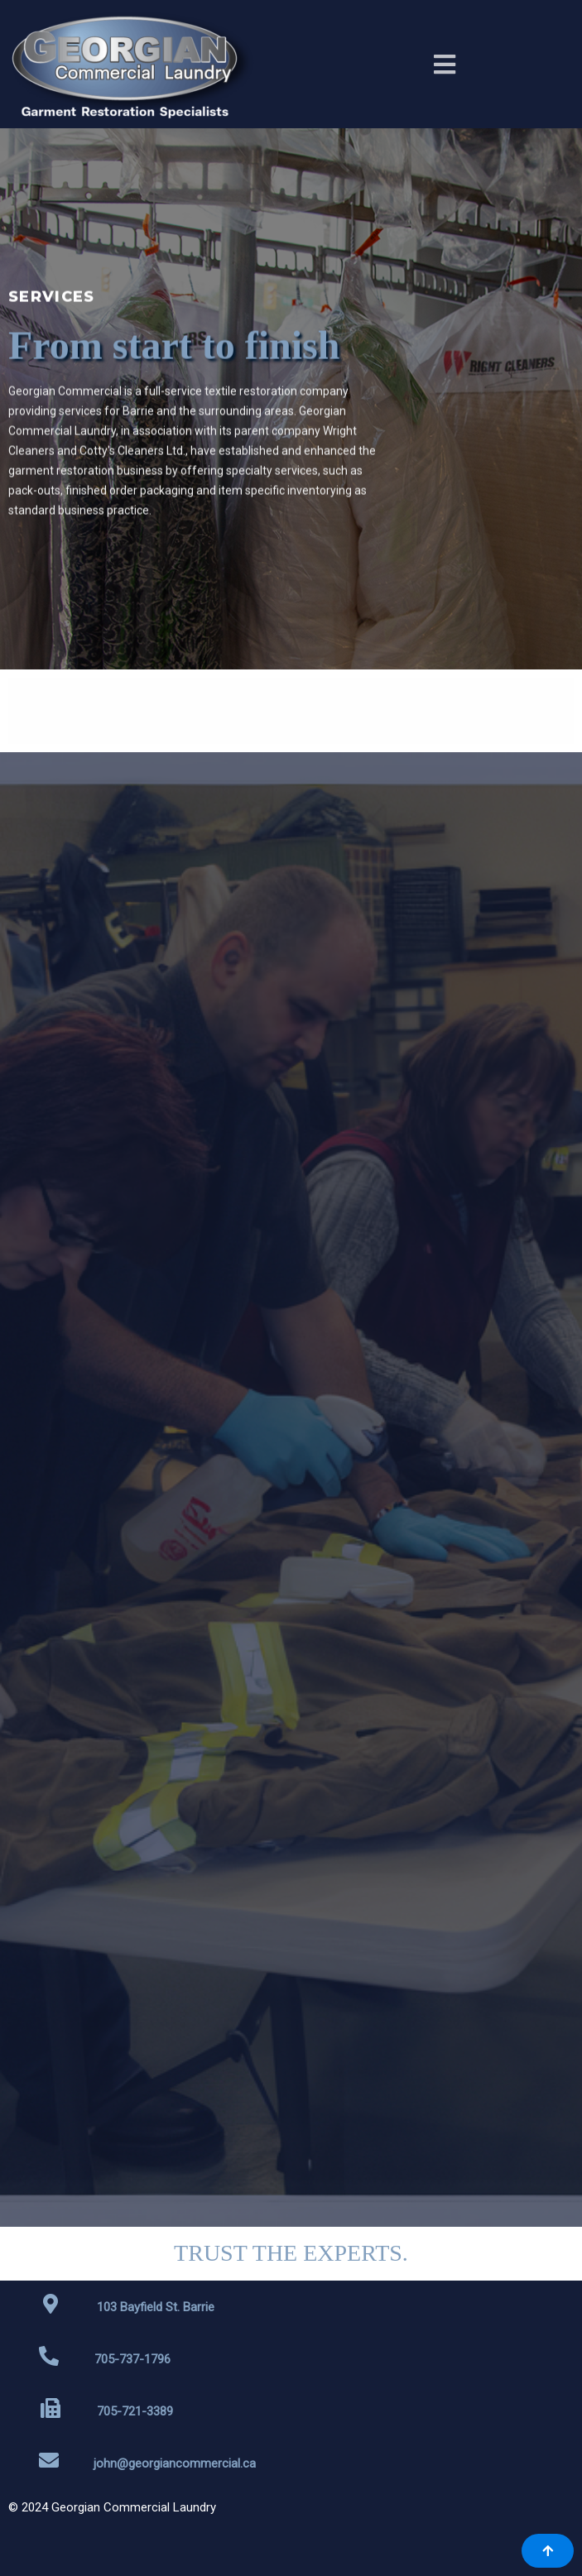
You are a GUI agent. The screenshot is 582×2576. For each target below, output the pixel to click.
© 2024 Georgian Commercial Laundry (112, 2507)
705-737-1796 (132, 2359)
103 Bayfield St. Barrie (155, 2307)
